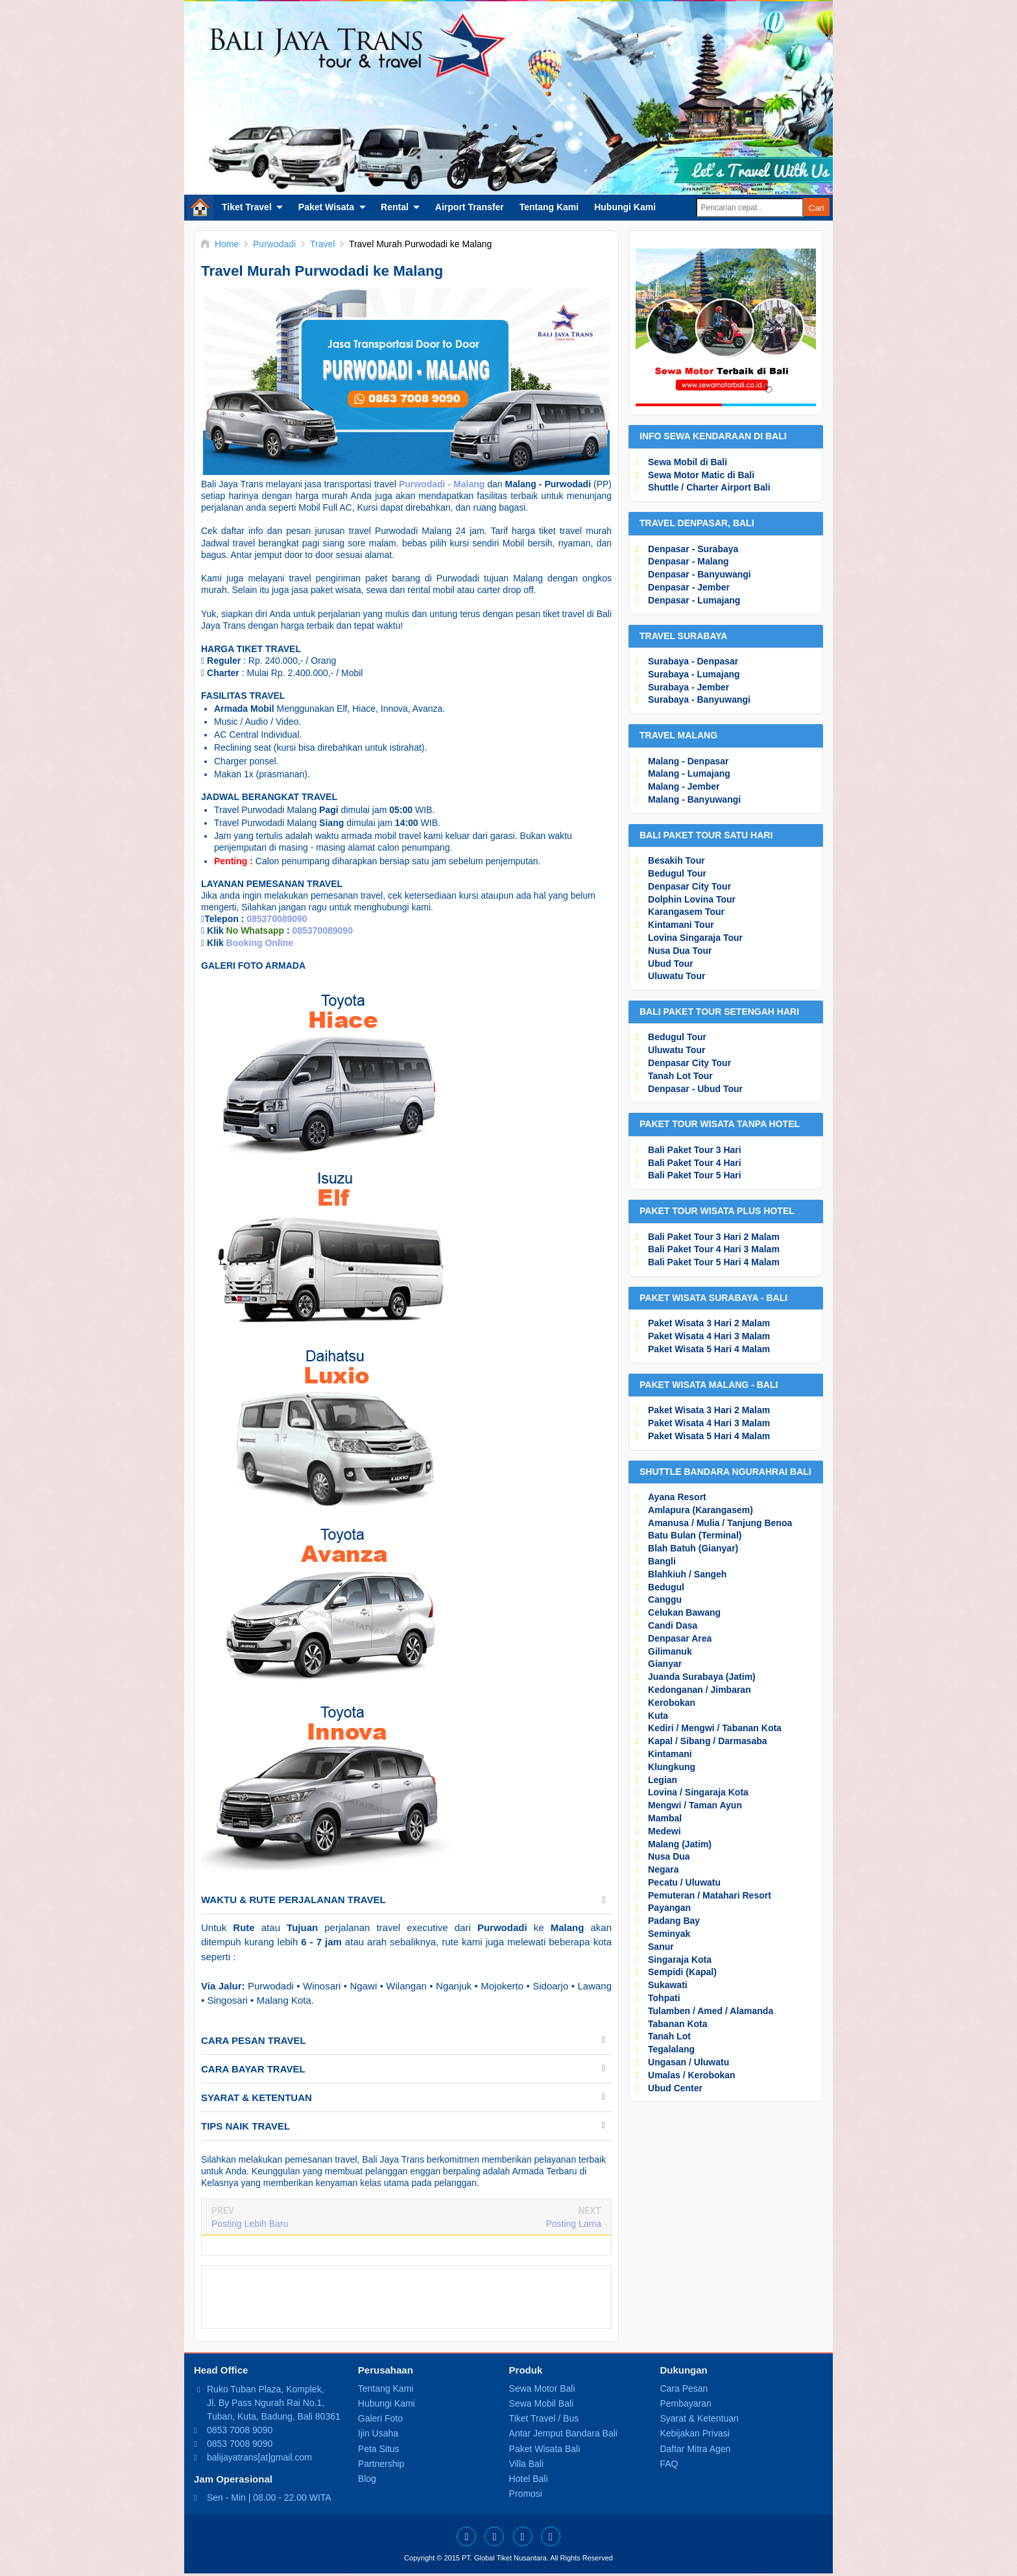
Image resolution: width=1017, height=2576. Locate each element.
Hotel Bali (528, 2478)
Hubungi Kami (625, 207)
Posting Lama (573, 2223)
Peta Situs (379, 2449)
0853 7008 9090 (239, 2430)
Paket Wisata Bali (544, 2449)
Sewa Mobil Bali (541, 2403)
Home (200, 207)
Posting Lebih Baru (249, 2223)
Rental (395, 207)
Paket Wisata (326, 207)
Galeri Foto (380, 2418)
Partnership (381, 2464)
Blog (367, 2478)
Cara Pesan (684, 2388)
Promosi (525, 2493)
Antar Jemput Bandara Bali (563, 2433)
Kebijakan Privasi (694, 2433)
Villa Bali (526, 2464)
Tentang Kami (549, 207)
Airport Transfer (469, 207)
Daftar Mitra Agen (695, 2449)
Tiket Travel (247, 207)
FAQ (669, 2464)
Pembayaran (685, 2403)
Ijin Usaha (378, 2433)
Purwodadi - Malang (442, 484)
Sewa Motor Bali (542, 2388)
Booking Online (259, 943)
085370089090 (276, 919)
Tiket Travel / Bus (544, 2418)
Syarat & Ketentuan (699, 2418)
